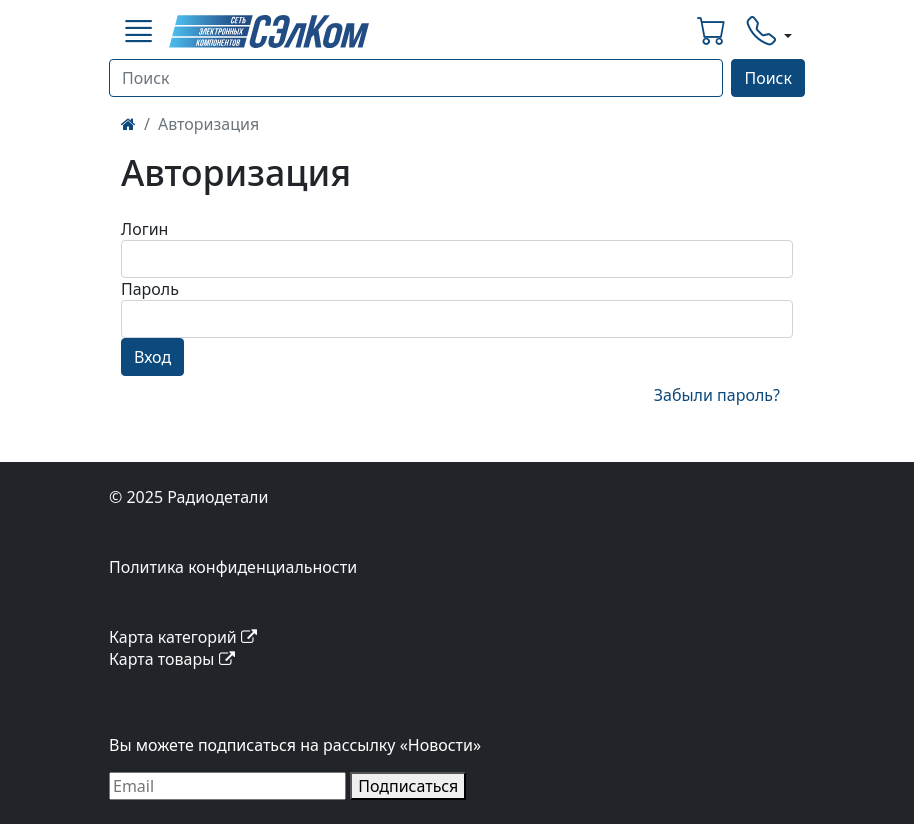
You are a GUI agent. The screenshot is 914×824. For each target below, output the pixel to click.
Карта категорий (183, 637)
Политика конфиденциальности (233, 567)
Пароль (150, 289)
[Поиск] (416, 78)
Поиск (768, 78)
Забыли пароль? (717, 395)
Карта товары (172, 659)
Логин (144, 229)
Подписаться (408, 786)
